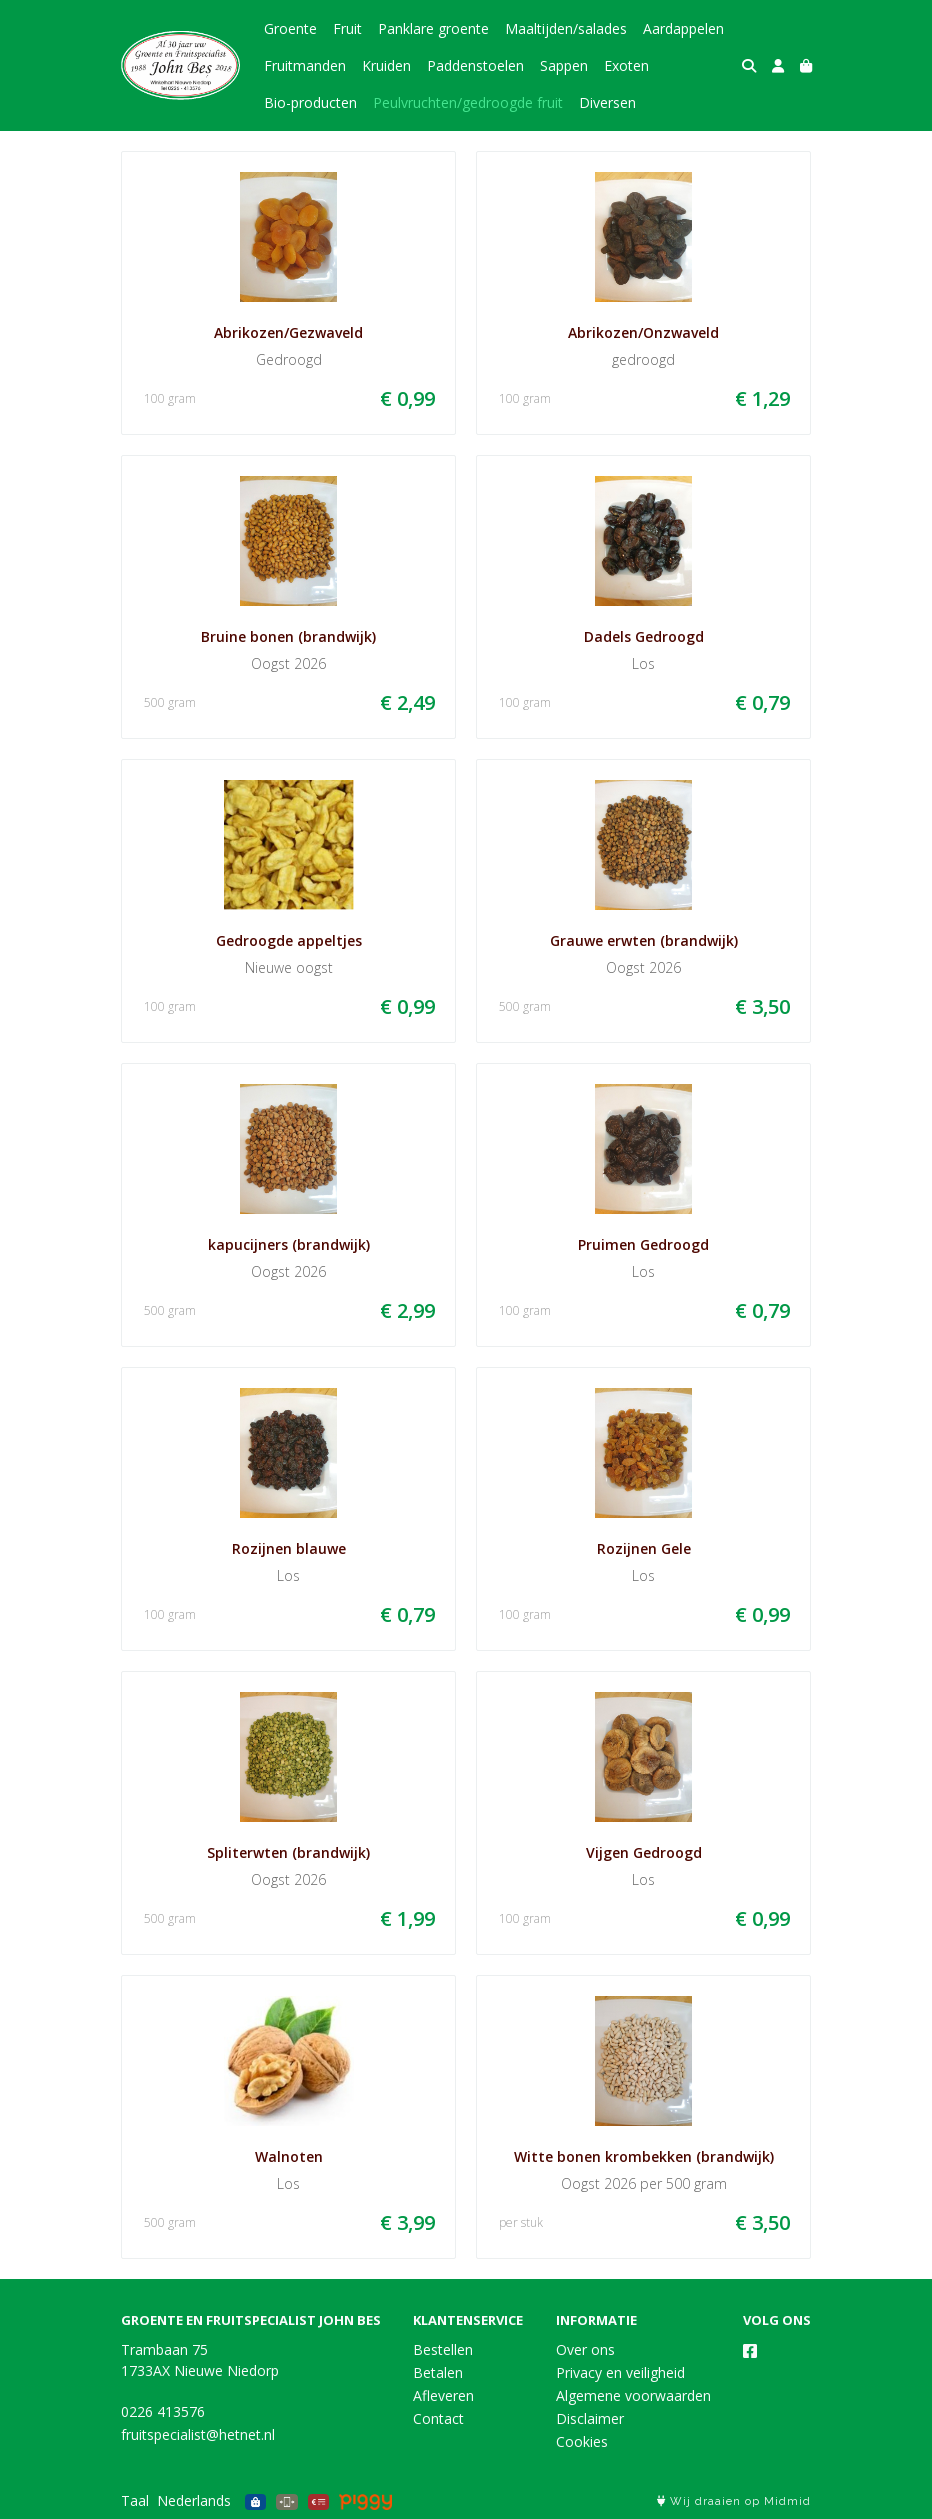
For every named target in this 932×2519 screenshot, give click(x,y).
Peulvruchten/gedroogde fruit (468, 102)
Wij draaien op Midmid (734, 2501)
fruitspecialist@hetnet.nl (198, 2434)
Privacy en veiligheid (620, 2372)
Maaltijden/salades (566, 28)
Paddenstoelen (475, 65)
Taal (135, 2500)
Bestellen (443, 2349)
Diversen (607, 102)
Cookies (582, 2441)
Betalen (438, 2372)
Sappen (564, 65)
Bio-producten (310, 102)
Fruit (347, 28)
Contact (438, 2418)
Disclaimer (590, 2418)
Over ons (585, 2349)
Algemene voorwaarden (633, 2395)
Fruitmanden (305, 65)
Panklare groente (433, 28)
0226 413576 (163, 2411)
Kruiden (386, 65)
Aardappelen (683, 28)
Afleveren (443, 2395)
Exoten (626, 65)
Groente (290, 28)
